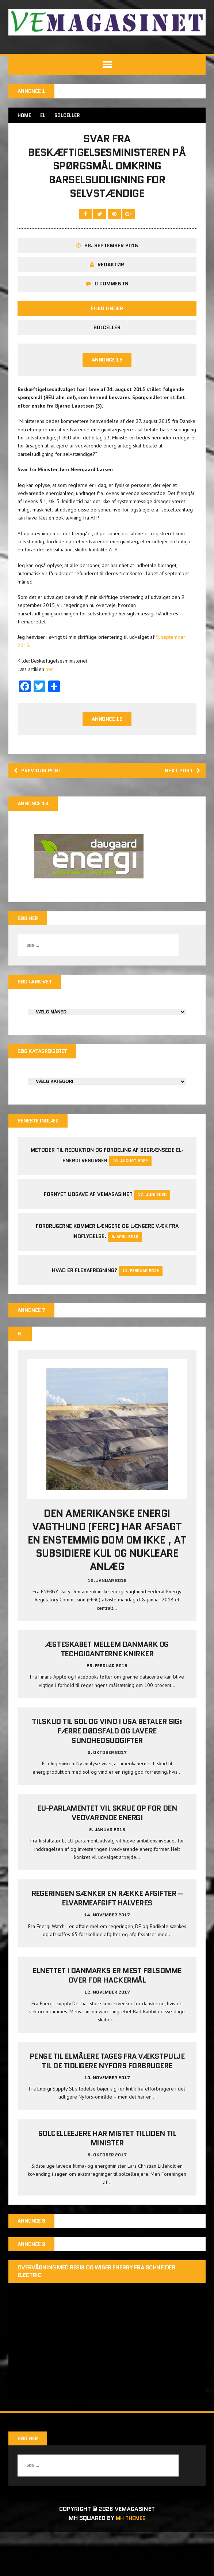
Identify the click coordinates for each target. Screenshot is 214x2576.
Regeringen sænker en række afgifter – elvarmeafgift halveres (107, 1941)
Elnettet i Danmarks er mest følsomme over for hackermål (107, 2019)
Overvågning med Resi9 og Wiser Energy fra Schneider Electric (97, 2316)
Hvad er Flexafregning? (84, 1312)
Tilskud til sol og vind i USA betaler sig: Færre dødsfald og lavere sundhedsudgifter (107, 1774)
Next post (179, 808)
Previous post (40, 808)
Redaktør (111, 299)
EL (44, 115)
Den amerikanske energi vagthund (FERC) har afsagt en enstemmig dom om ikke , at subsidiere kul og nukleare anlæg (107, 1583)
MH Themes (130, 2562)
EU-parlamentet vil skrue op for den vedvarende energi (107, 1856)
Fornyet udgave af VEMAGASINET (88, 1236)
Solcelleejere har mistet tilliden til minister (107, 2181)
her (50, 705)
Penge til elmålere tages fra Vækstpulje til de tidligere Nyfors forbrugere (107, 2104)
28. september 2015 (111, 280)
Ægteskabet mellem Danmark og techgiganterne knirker (107, 1692)
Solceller (107, 362)
